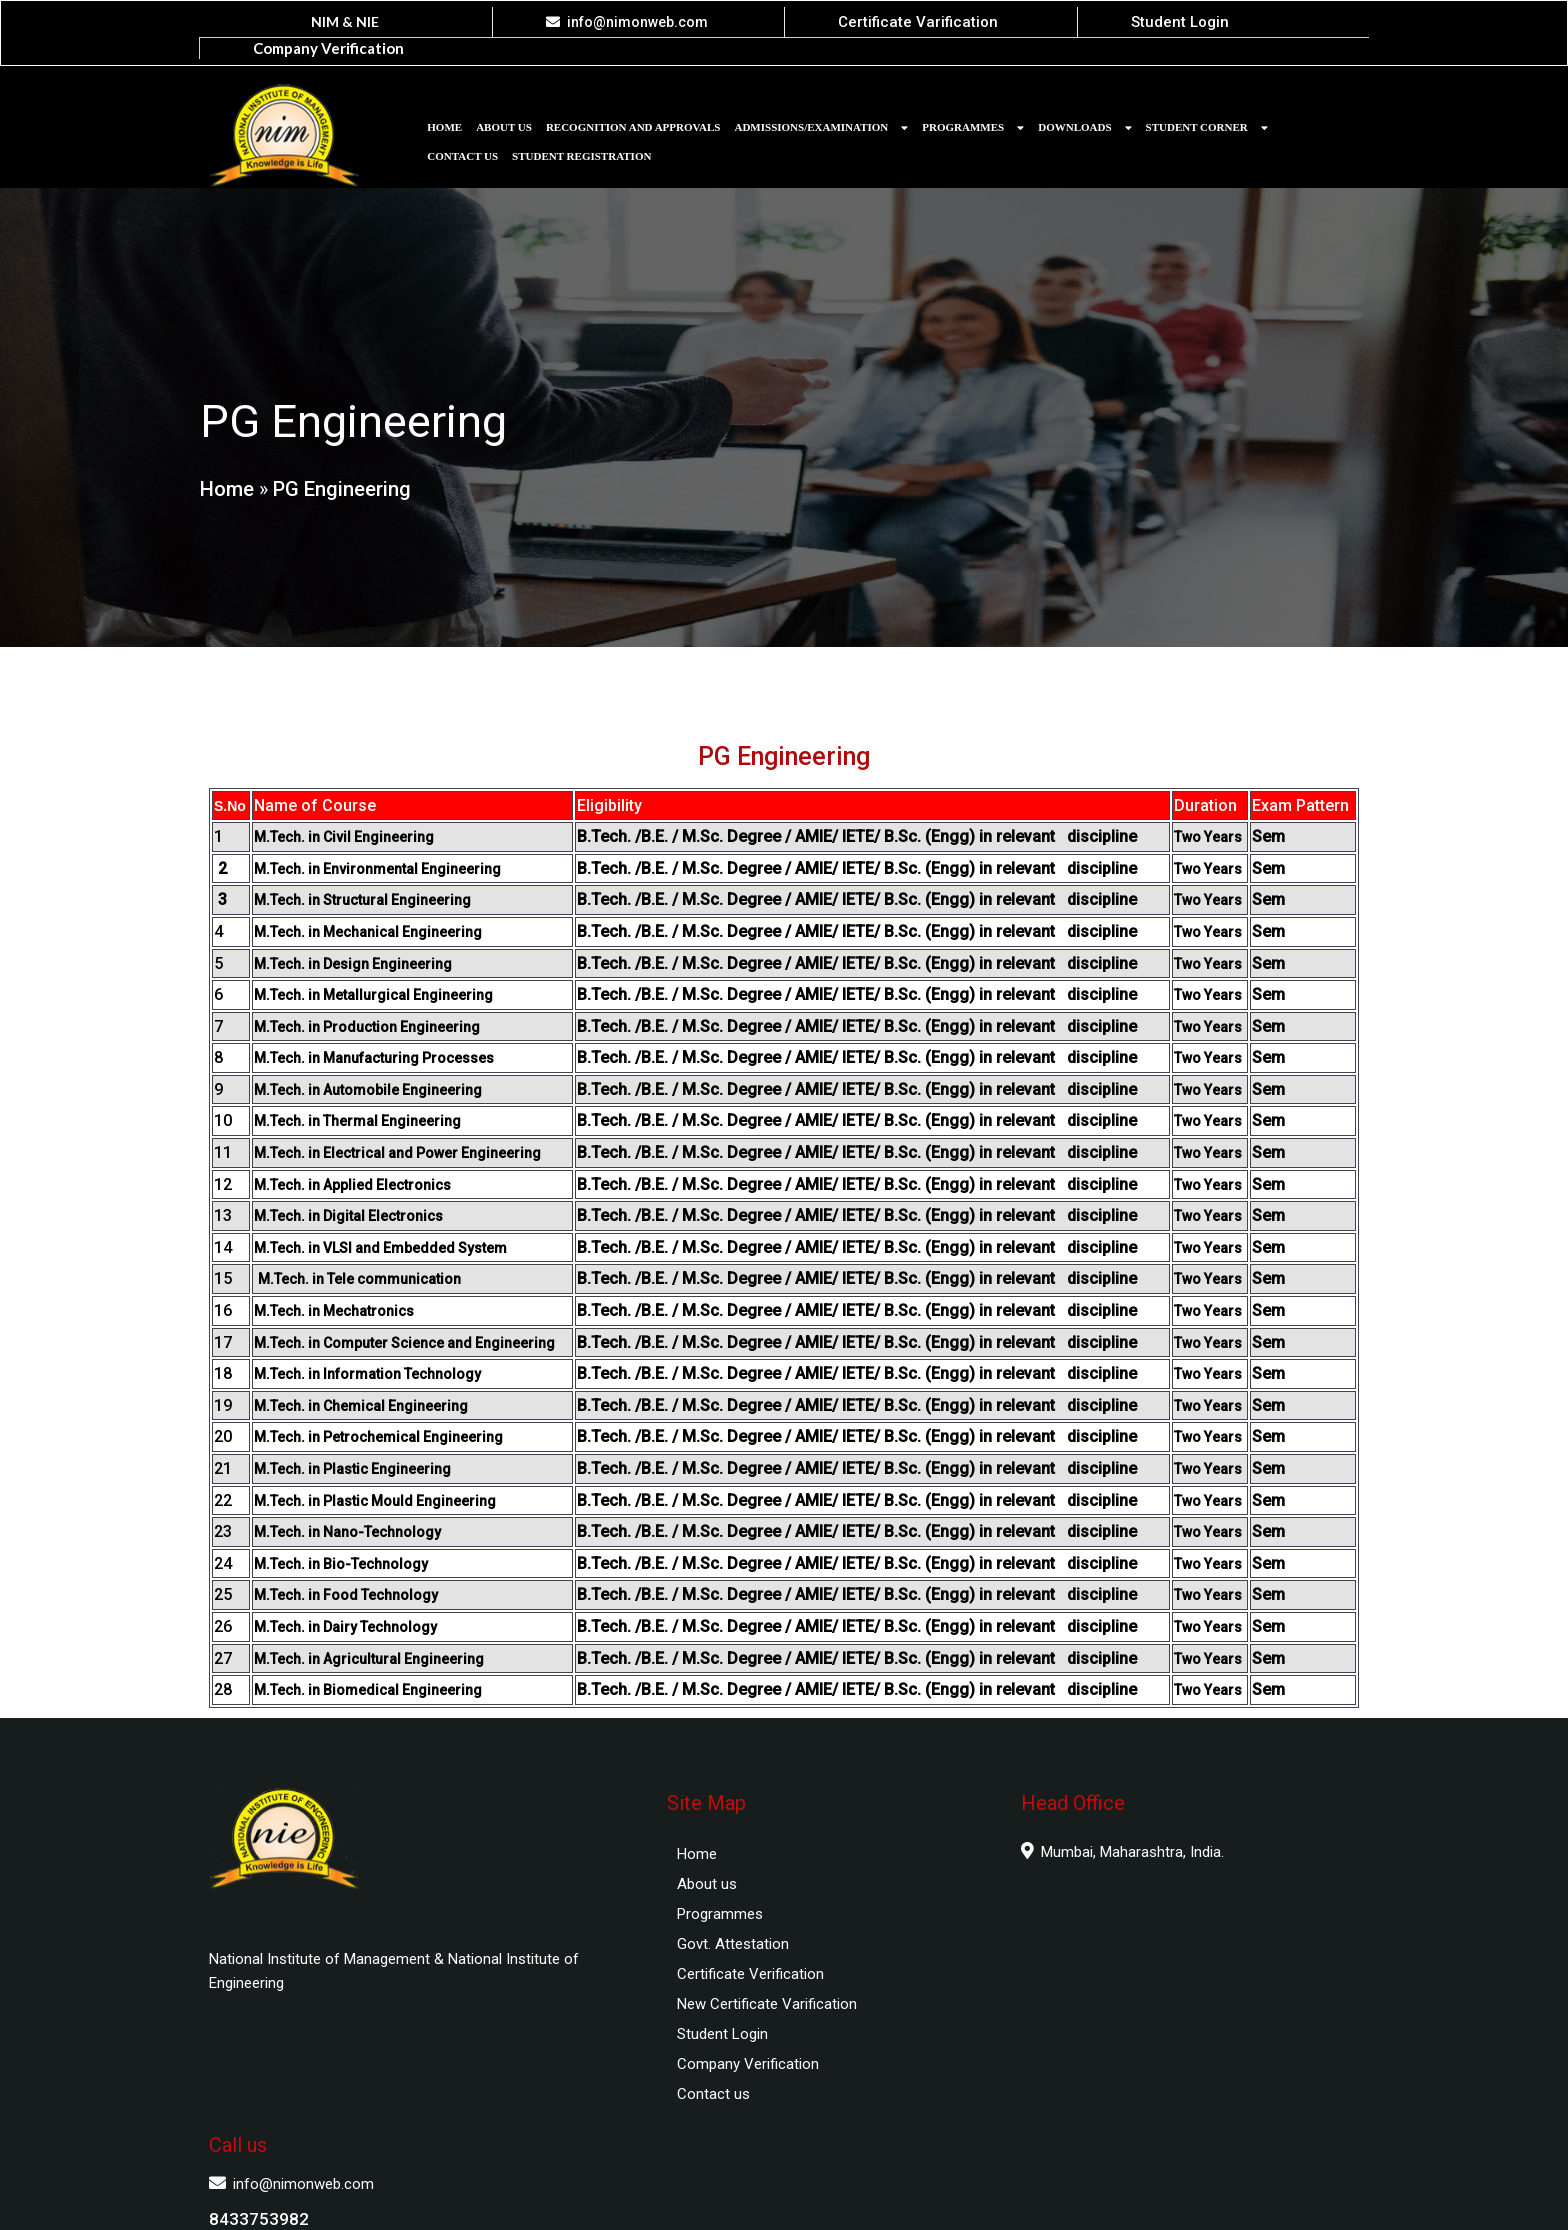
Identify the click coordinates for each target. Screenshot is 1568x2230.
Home (226, 468)
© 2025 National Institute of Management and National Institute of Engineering (784, 2195)
